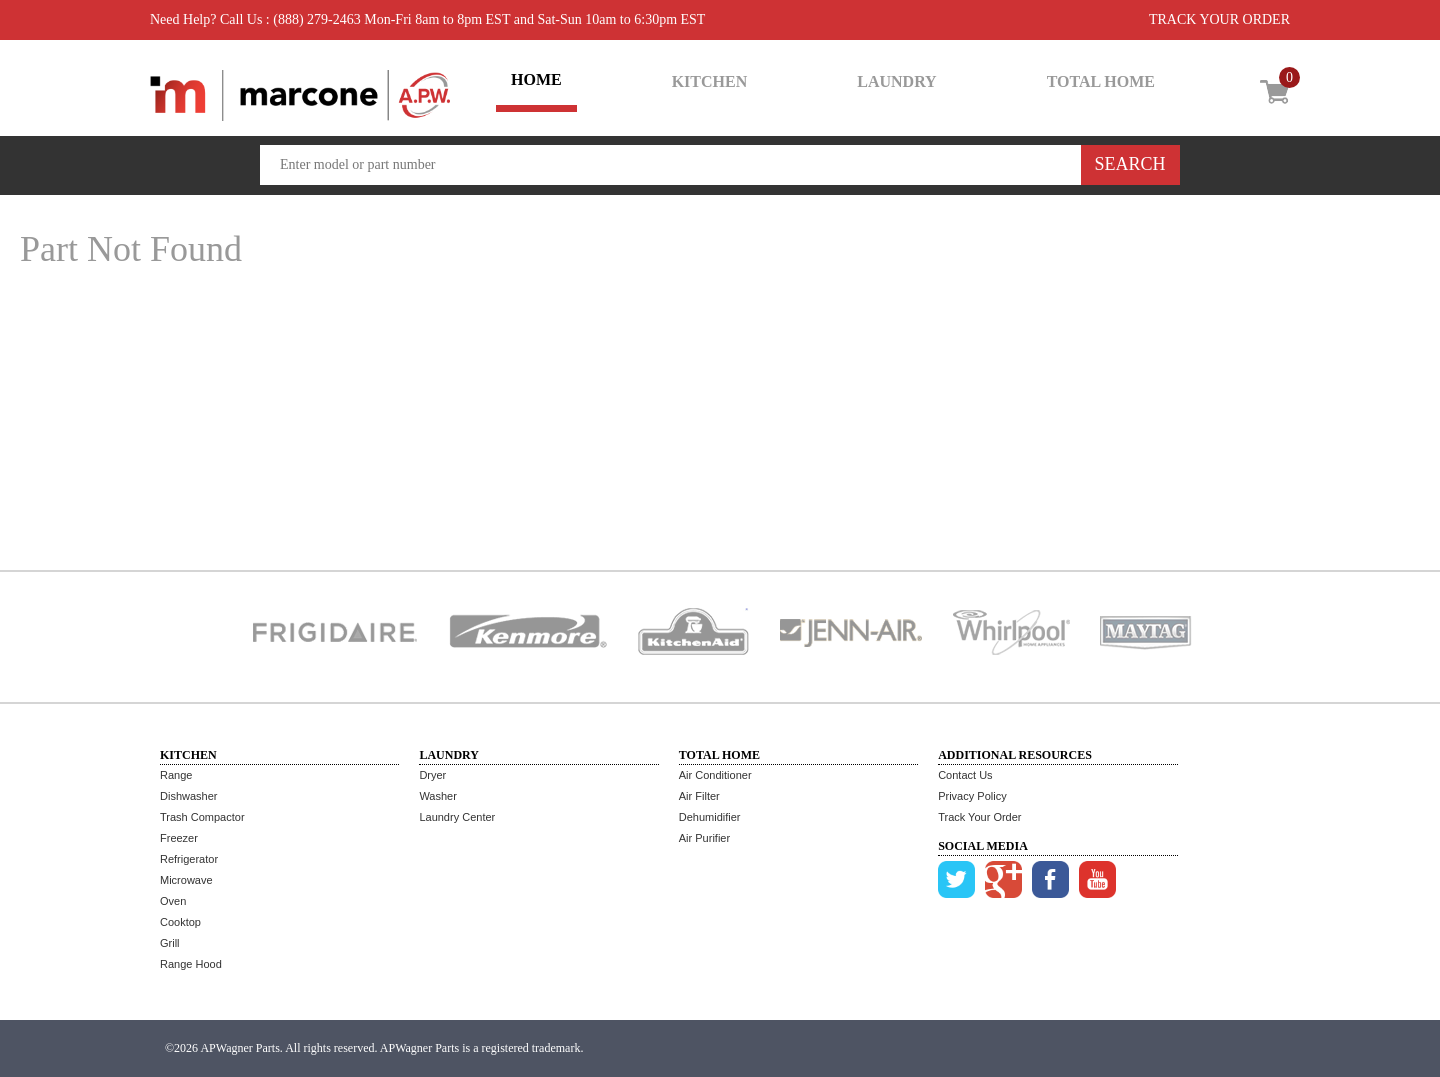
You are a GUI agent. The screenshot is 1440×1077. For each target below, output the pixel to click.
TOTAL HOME (1101, 81)
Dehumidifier (710, 817)
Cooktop (180, 922)
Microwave (186, 880)
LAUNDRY (896, 81)
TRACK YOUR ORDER (1219, 19)
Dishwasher (188, 796)
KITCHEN (710, 81)
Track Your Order (979, 817)
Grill (170, 943)
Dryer (432, 775)
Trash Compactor (202, 817)
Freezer (179, 838)
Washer (438, 796)
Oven (173, 901)
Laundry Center (457, 817)
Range (176, 775)
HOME (536, 79)
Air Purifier (704, 838)
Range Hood (191, 964)
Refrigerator (189, 859)
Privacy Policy (972, 796)
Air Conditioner (715, 775)
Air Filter (699, 796)
